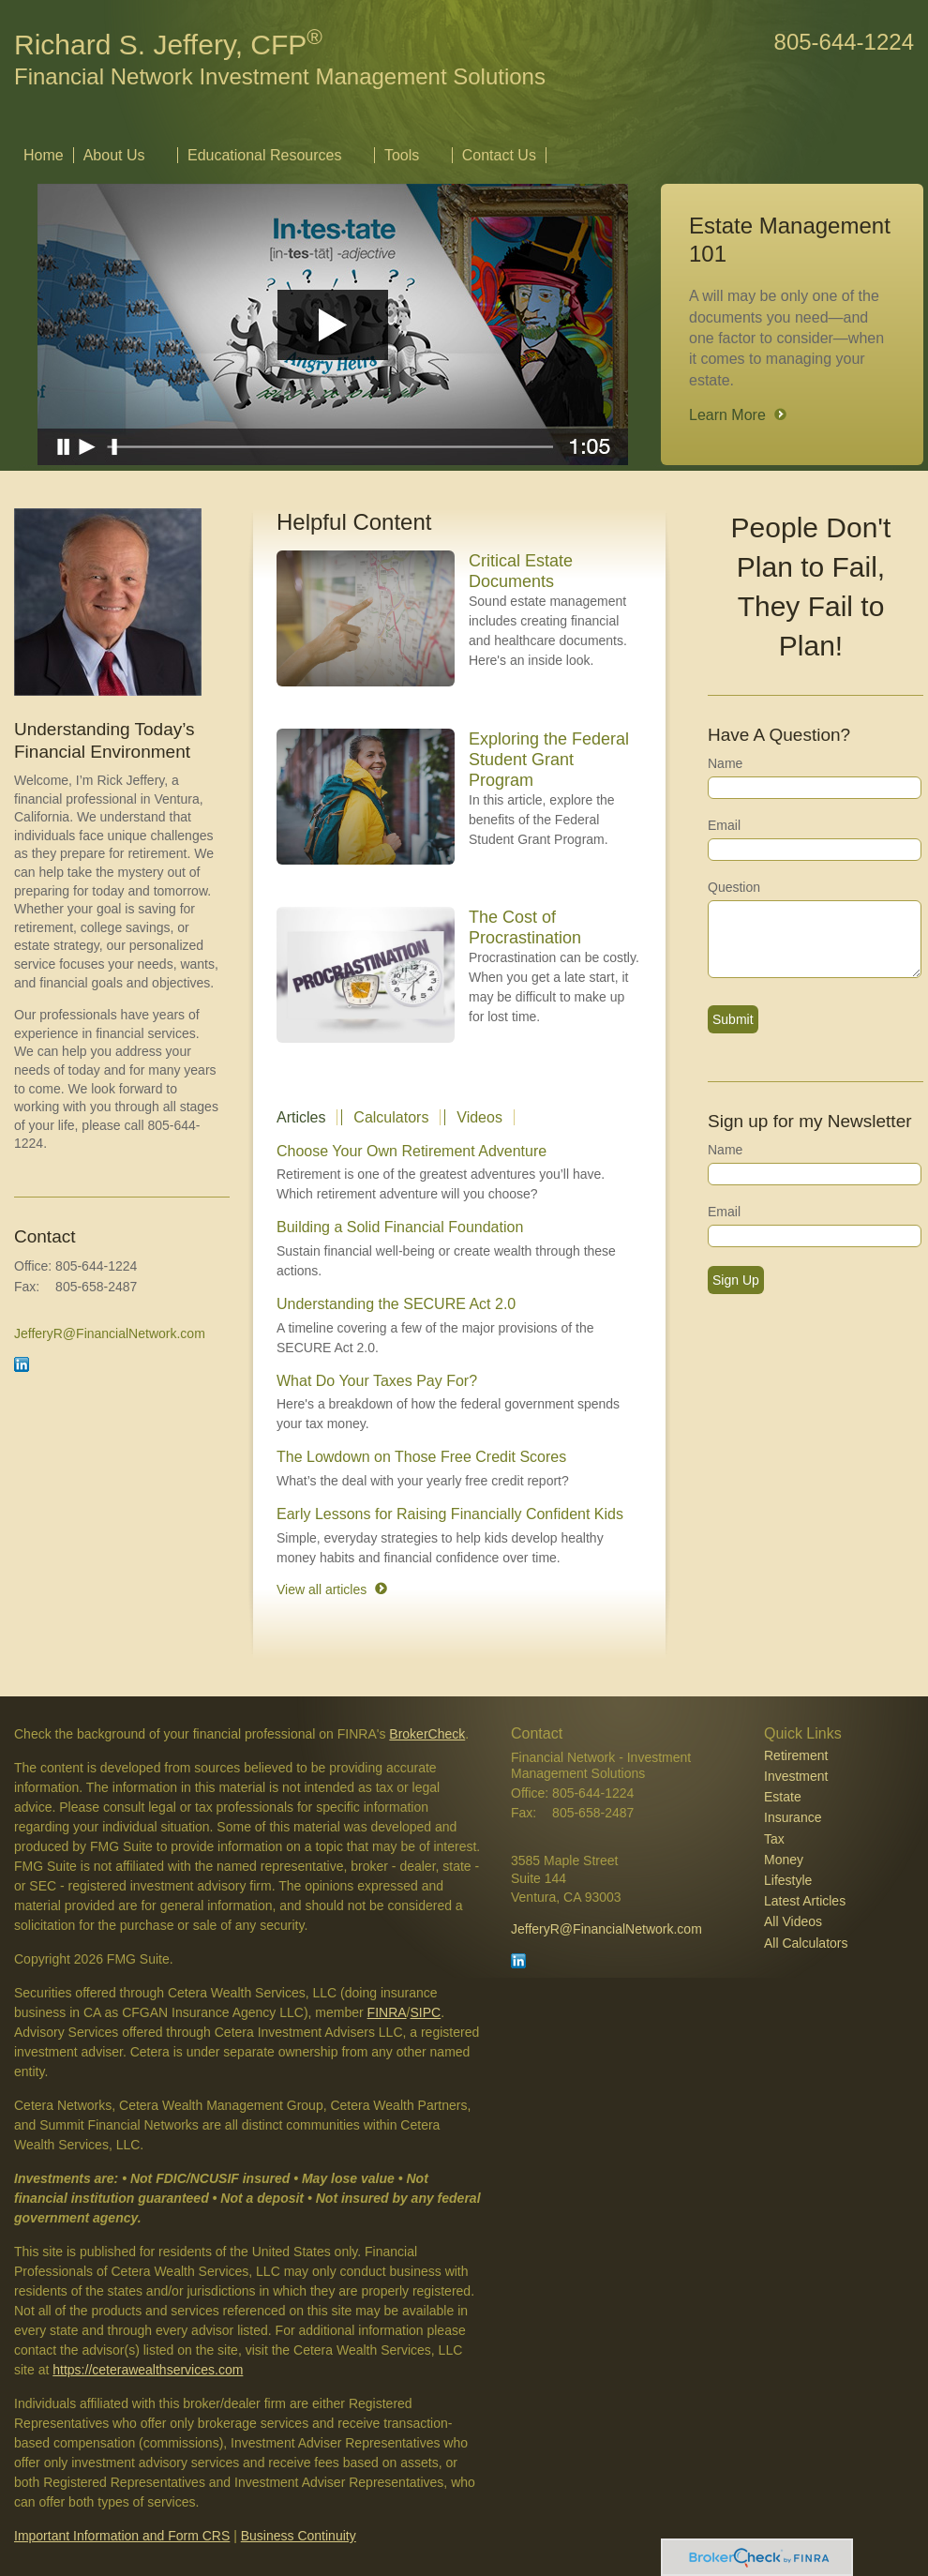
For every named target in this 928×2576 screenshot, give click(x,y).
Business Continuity (298, 2535)
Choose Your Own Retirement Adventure (411, 1151)
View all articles (322, 1589)
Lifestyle (788, 1880)
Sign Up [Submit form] (735, 1280)
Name (725, 763)
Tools (401, 155)
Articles (301, 1117)
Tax (774, 1838)
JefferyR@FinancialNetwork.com (109, 1333)
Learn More (727, 415)
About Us (114, 155)
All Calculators (805, 1943)
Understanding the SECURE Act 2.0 (396, 1304)
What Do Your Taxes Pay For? (377, 1381)
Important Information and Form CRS (122, 2535)
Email (724, 825)
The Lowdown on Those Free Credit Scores (421, 1457)
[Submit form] (733, 1019)
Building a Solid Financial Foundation (400, 1227)
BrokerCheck (427, 1733)
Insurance (792, 1817)
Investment (796, 1776)
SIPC (426, 2012)
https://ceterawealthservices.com (147, 2369)
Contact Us (499, 155)
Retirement (796, 1755)
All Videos (793, 1921)
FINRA (387, 2012)
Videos (479, 1117)
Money (783, 1859)
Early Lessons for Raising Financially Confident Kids (450, 1514)
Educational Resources (264, 155)
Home (43, 155)
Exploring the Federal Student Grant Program (549, 760)
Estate (782, 1796)
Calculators (390, 1117)
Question (734, 887)
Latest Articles (805, 1900)
